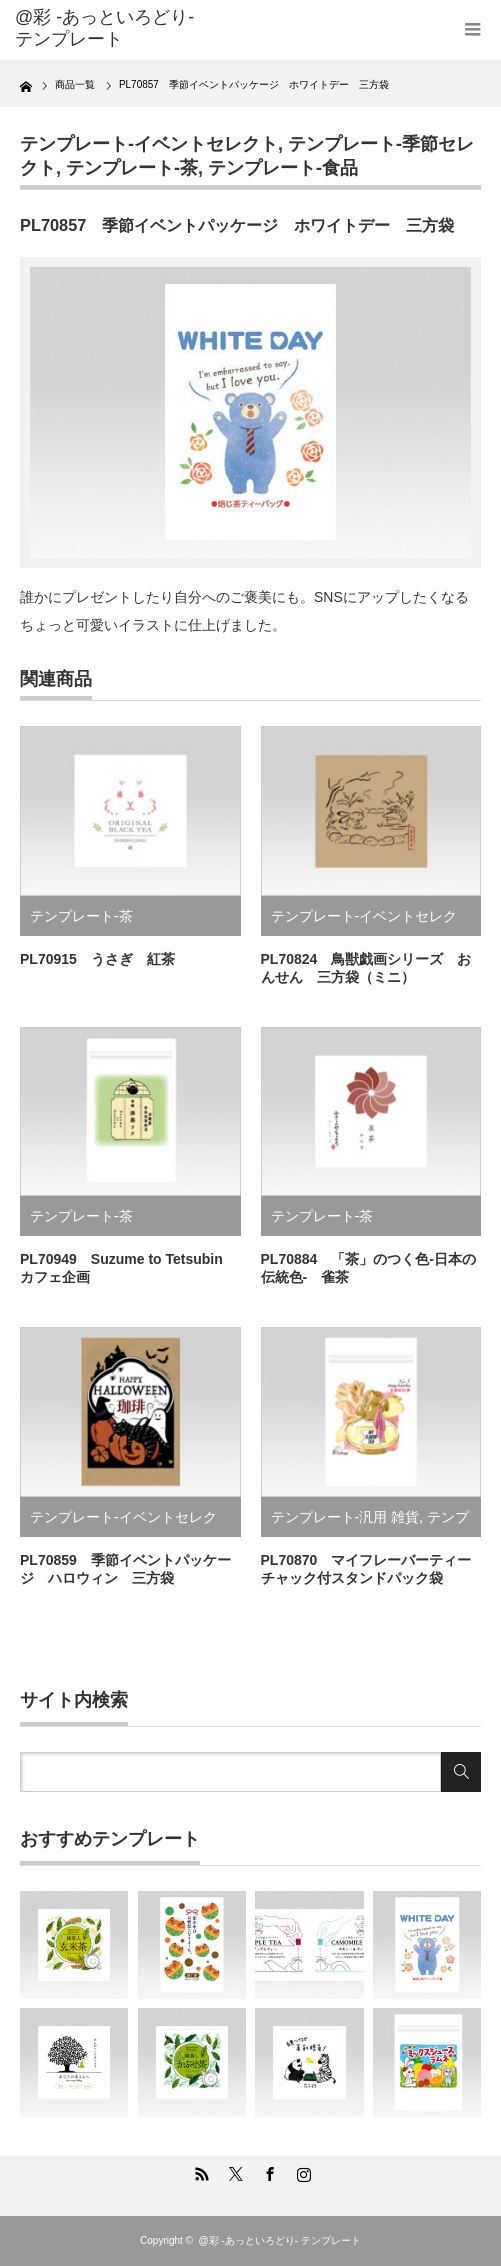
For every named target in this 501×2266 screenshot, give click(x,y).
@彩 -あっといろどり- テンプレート (104, 28)
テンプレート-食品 (283, 168)
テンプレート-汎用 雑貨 (345, 1517)
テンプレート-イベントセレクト (149, 144)
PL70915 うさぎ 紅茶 (97, 959)
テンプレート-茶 (132, 168)
